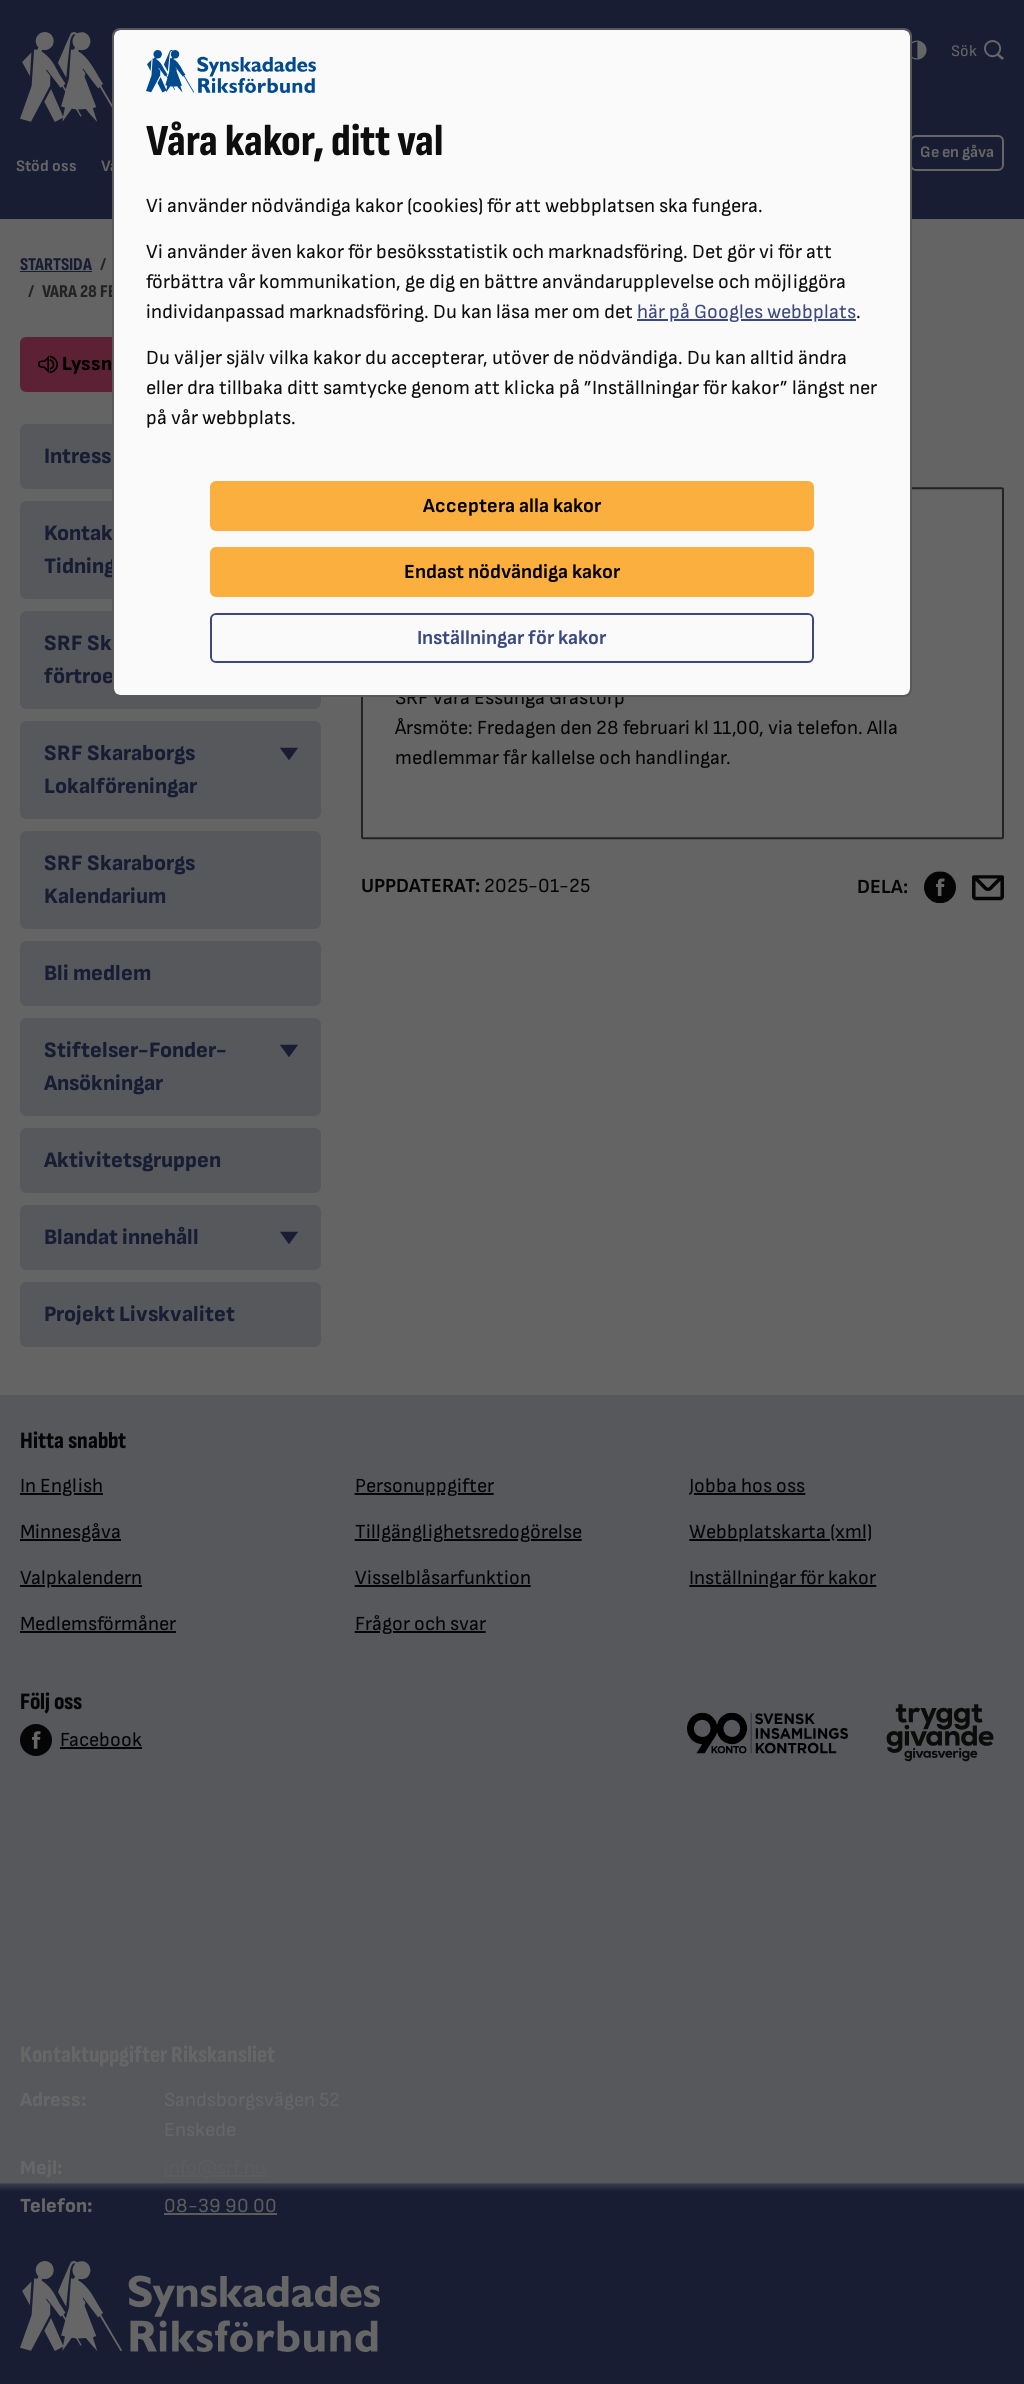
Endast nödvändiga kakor (512, 572)
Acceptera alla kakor (512, 506)
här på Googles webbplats (746, 312)
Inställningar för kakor (511, 638)
